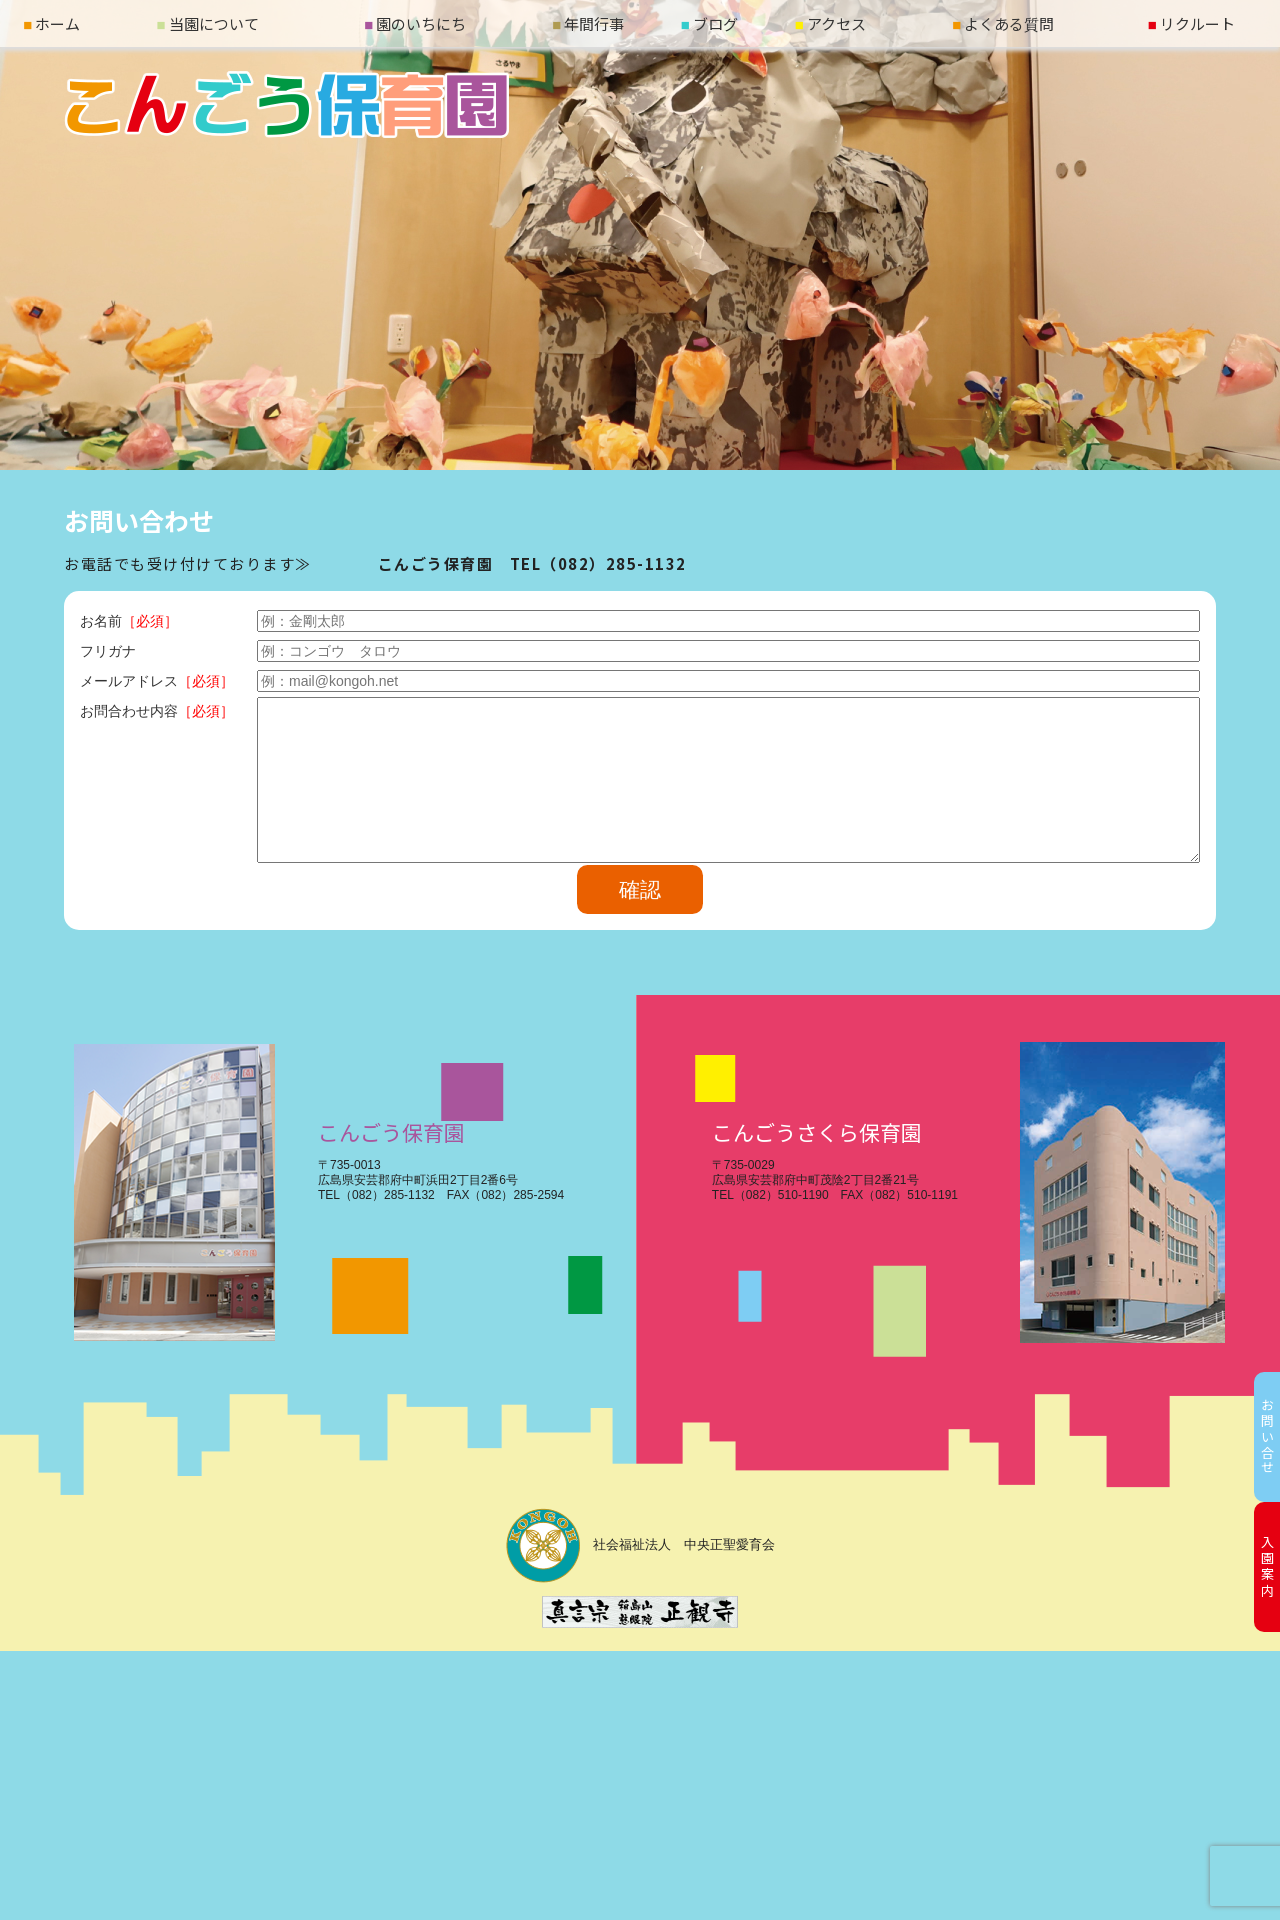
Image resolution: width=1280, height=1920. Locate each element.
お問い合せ (1267, 1437)
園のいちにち (415, 23)
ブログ (709, 23)
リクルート (1191, 23)
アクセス (830, 23)
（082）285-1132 (614, 563)
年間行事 (588, 23)
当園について (208, 23)
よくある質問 (1003, 23)
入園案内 (1267, 1567)
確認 (640, 889)
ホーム (51, 23)
